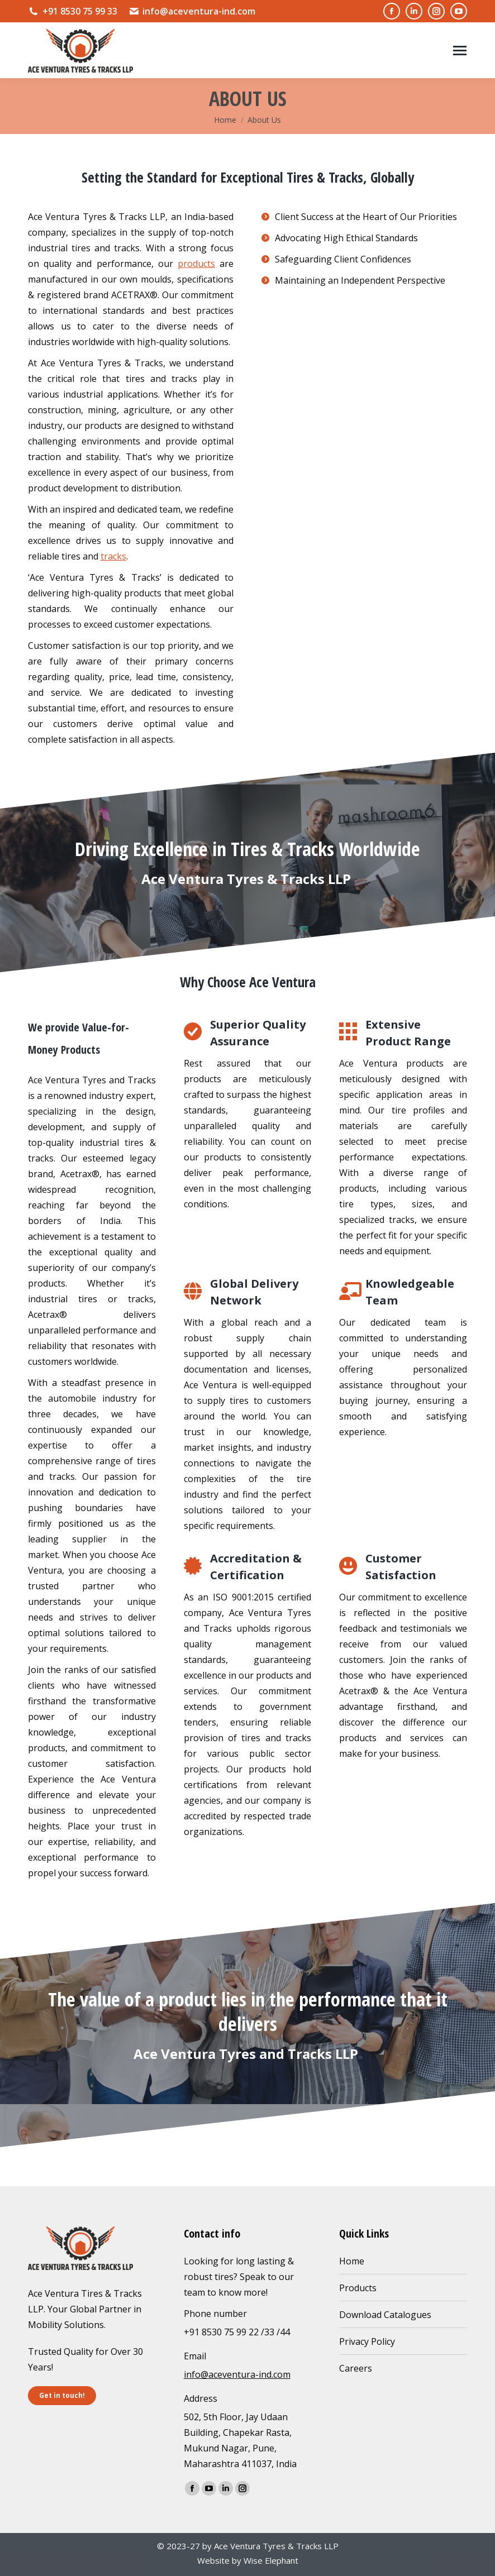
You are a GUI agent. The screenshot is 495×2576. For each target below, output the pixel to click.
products (196, 263)
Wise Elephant (271, 2560)
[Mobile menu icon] (460, 51)
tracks (113, 556)
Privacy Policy (367, 2341)
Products (358, 2288)
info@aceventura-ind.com (192, 11)
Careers (355, 2368)
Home (351, 2261)
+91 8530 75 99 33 (72, 11)
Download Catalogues (385, 2315)
